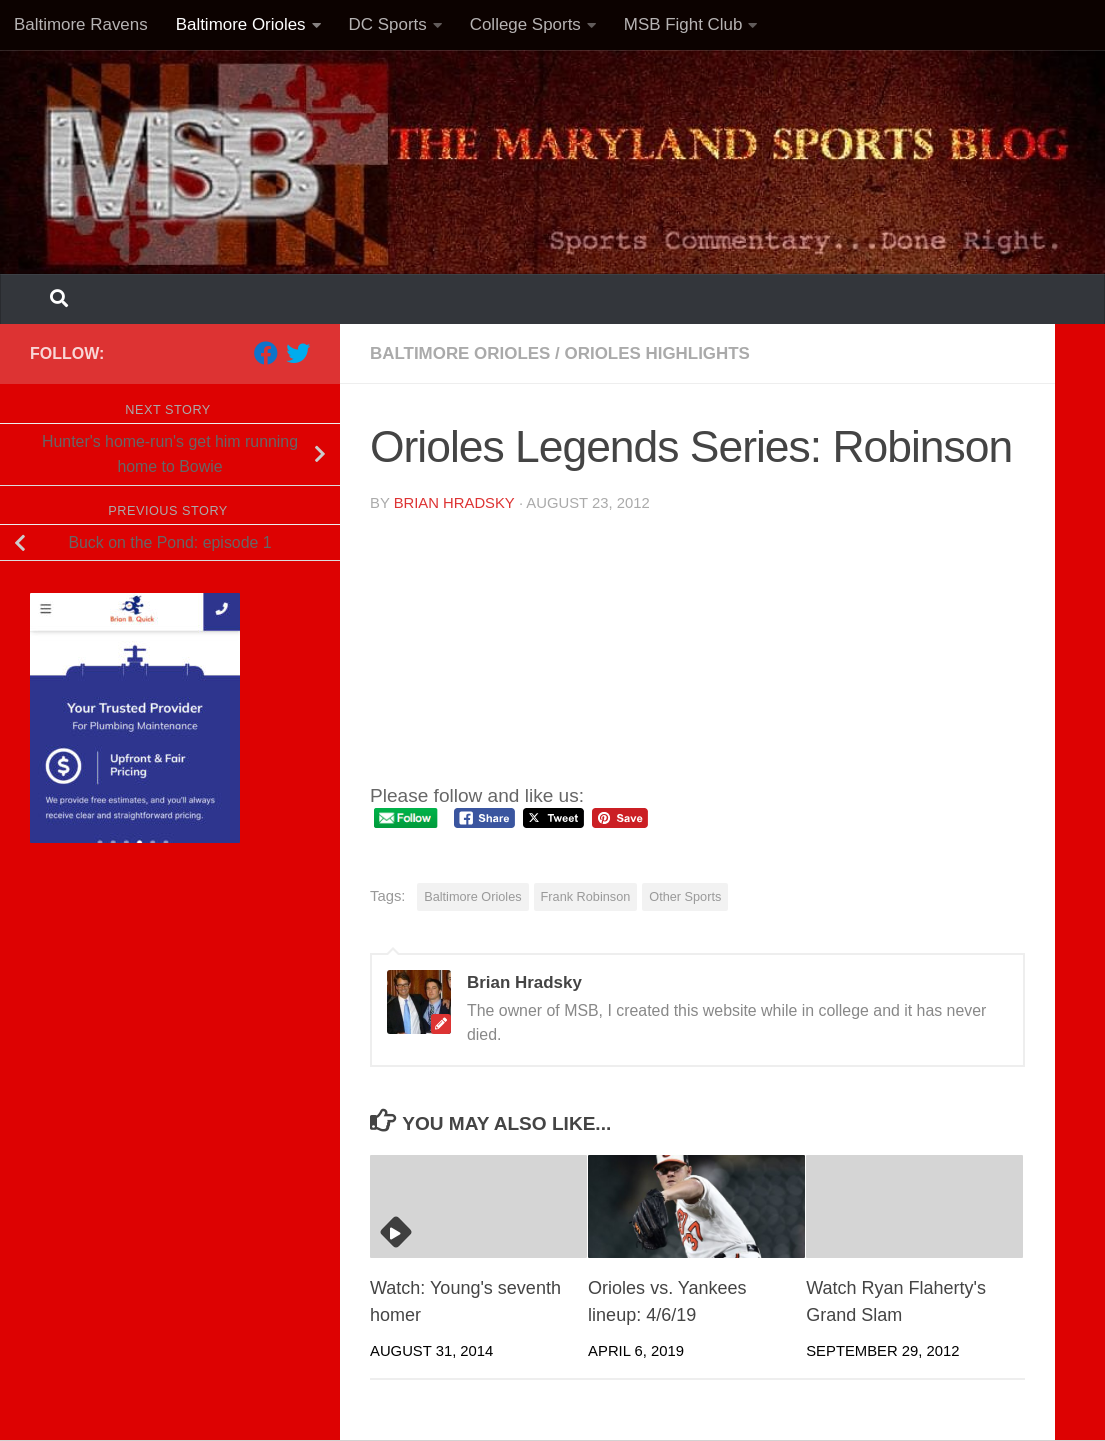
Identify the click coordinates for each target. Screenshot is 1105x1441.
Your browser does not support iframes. (570, 643)
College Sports (525, 24)
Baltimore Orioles (241, 24)
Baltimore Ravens (81, 24)
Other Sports (685, 896)
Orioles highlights (657, 353)
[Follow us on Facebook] (266, 353)
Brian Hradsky (454, 503)
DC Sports (388, 24)
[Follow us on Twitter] (298, 353)
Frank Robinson (586, 896)
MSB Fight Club (683, 24)
